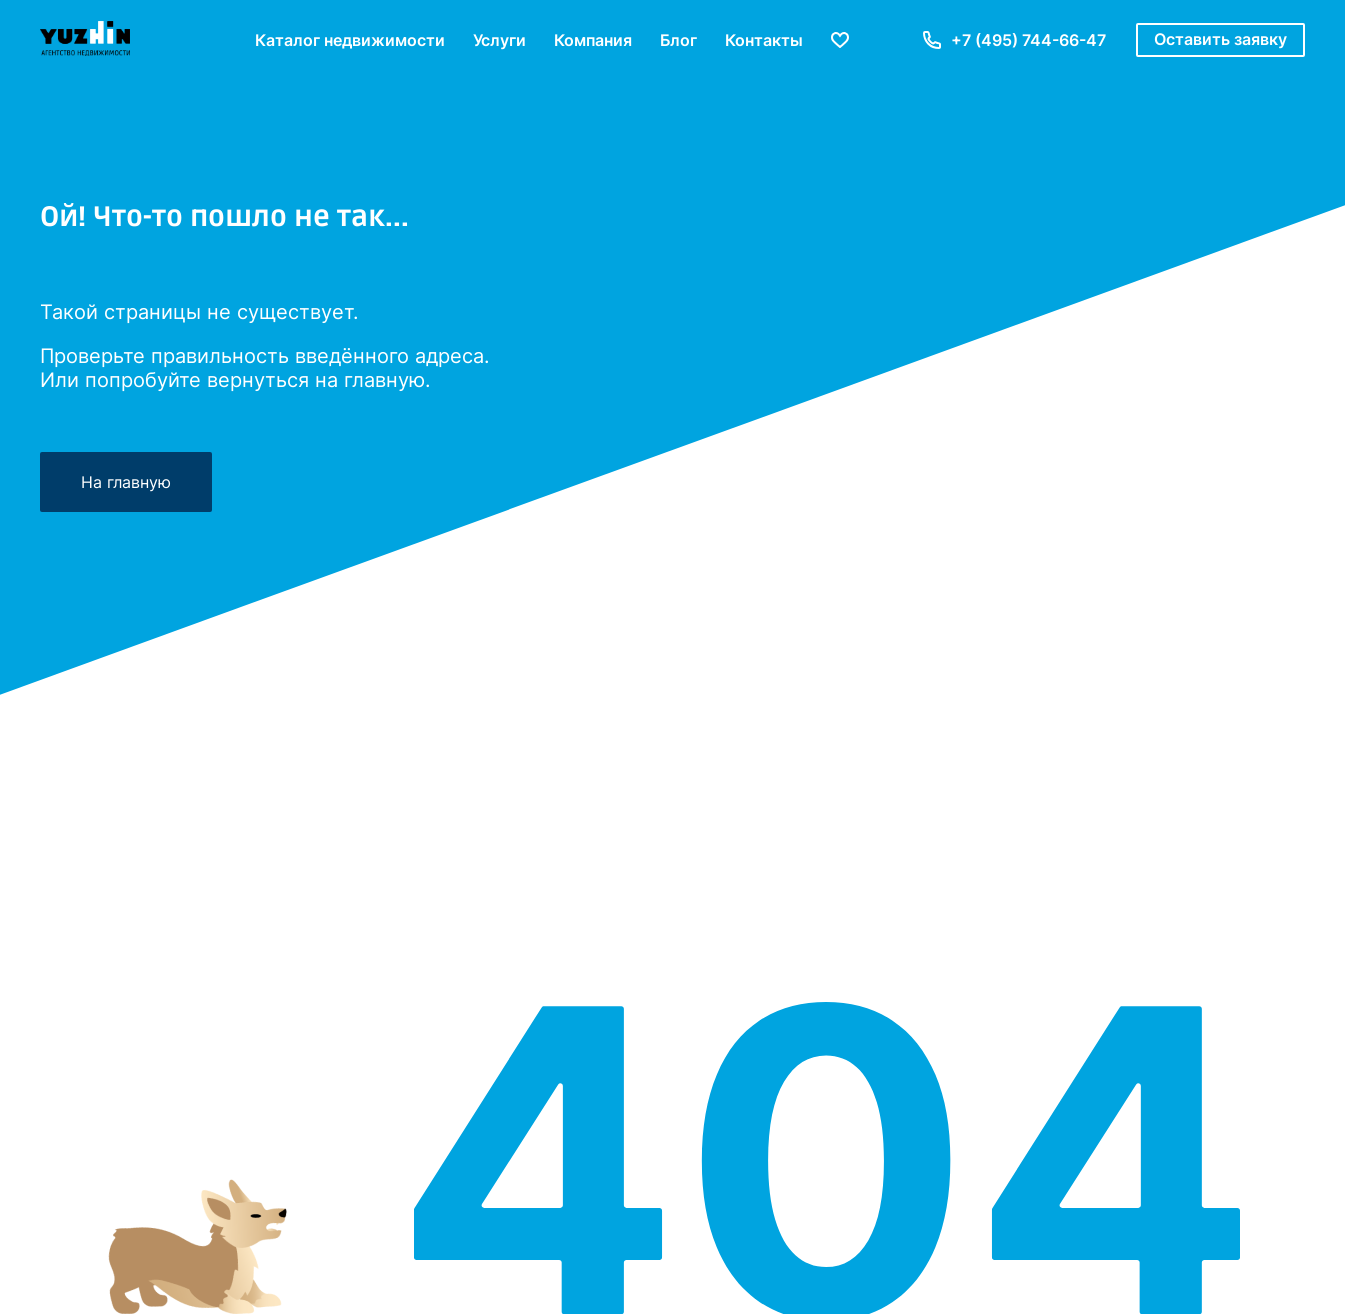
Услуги (499, 40)
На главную (126, 482)
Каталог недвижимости (350, 40)
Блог (678, 40)
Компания (593, 40)
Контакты (764, 40)
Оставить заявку (1220, 39)
